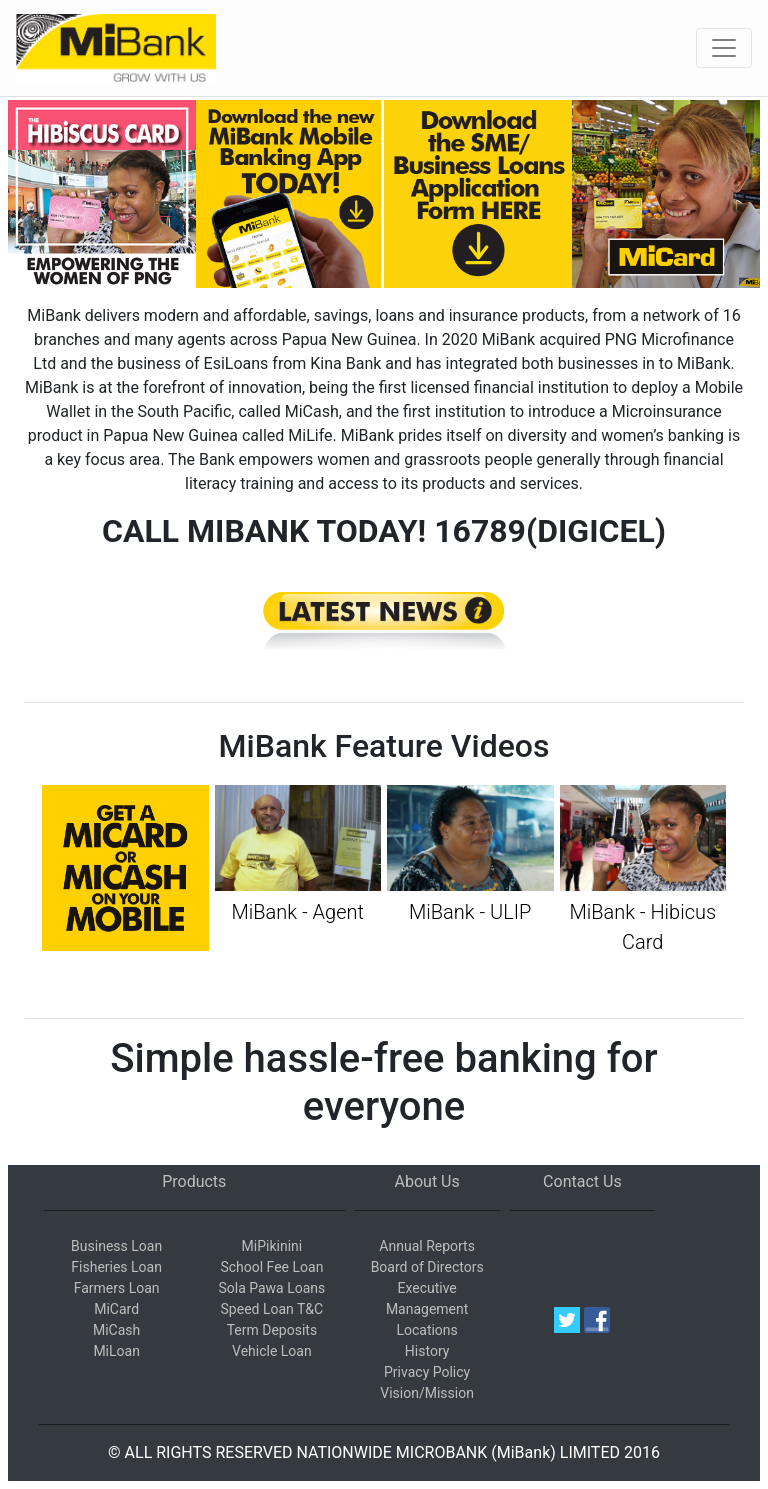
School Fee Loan (271, 1267)
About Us (427, 1181)
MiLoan (116, 1351)
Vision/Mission (427, 1393)
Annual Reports (427, 1246)
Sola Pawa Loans (271, 1288)
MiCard (116, 1309)
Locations (426, 1330)
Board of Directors (427, 1267)
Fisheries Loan (116, 1267)
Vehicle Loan (272, 1351)
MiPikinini (272, 1246)
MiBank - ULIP (470, 912)
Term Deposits (272, 1330)
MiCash (116, 1330)
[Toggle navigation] (724, 48)
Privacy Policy (427, 1372)
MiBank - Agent (298, 912)
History (427, 1351)
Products (194, 1181)
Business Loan (116, 1246)
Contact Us (582, 1181)
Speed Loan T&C (272, 1309)
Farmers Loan (117, 1288)
